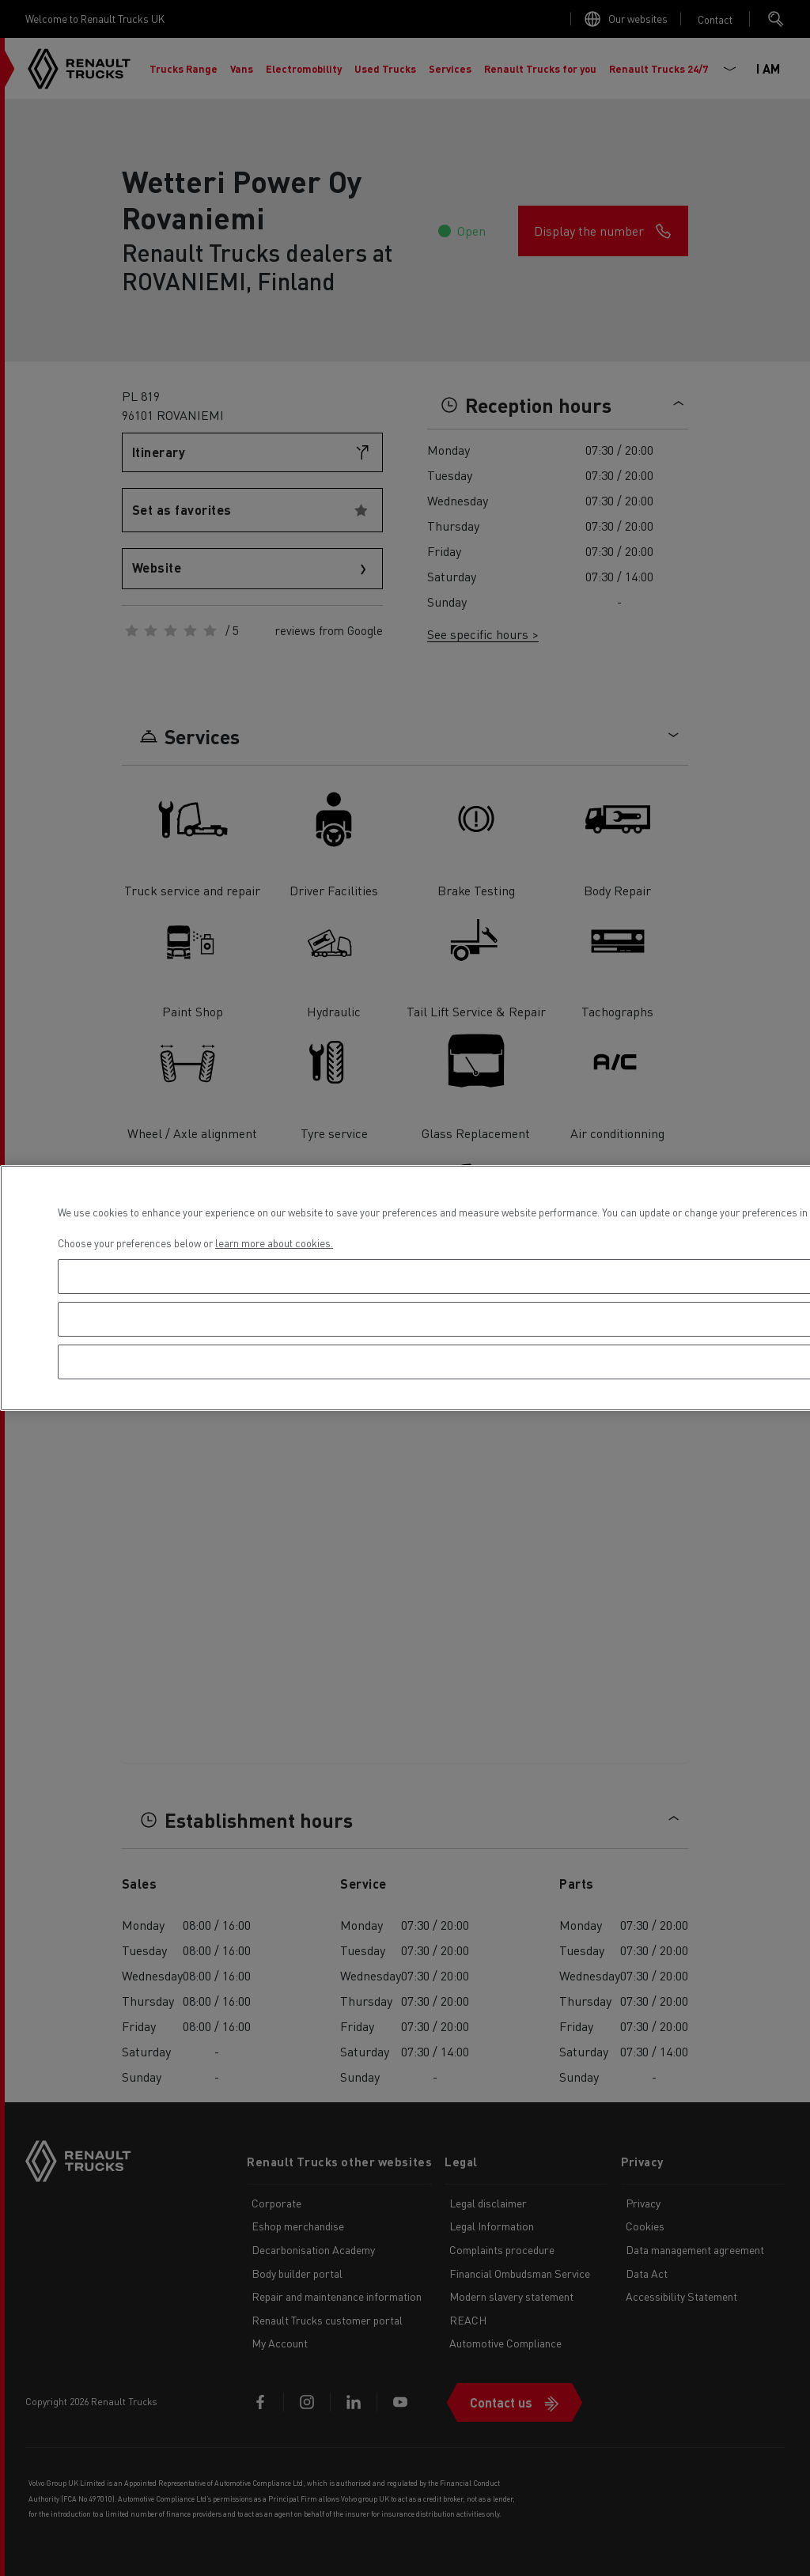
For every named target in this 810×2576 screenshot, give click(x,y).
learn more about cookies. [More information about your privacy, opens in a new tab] (274, 1243)
